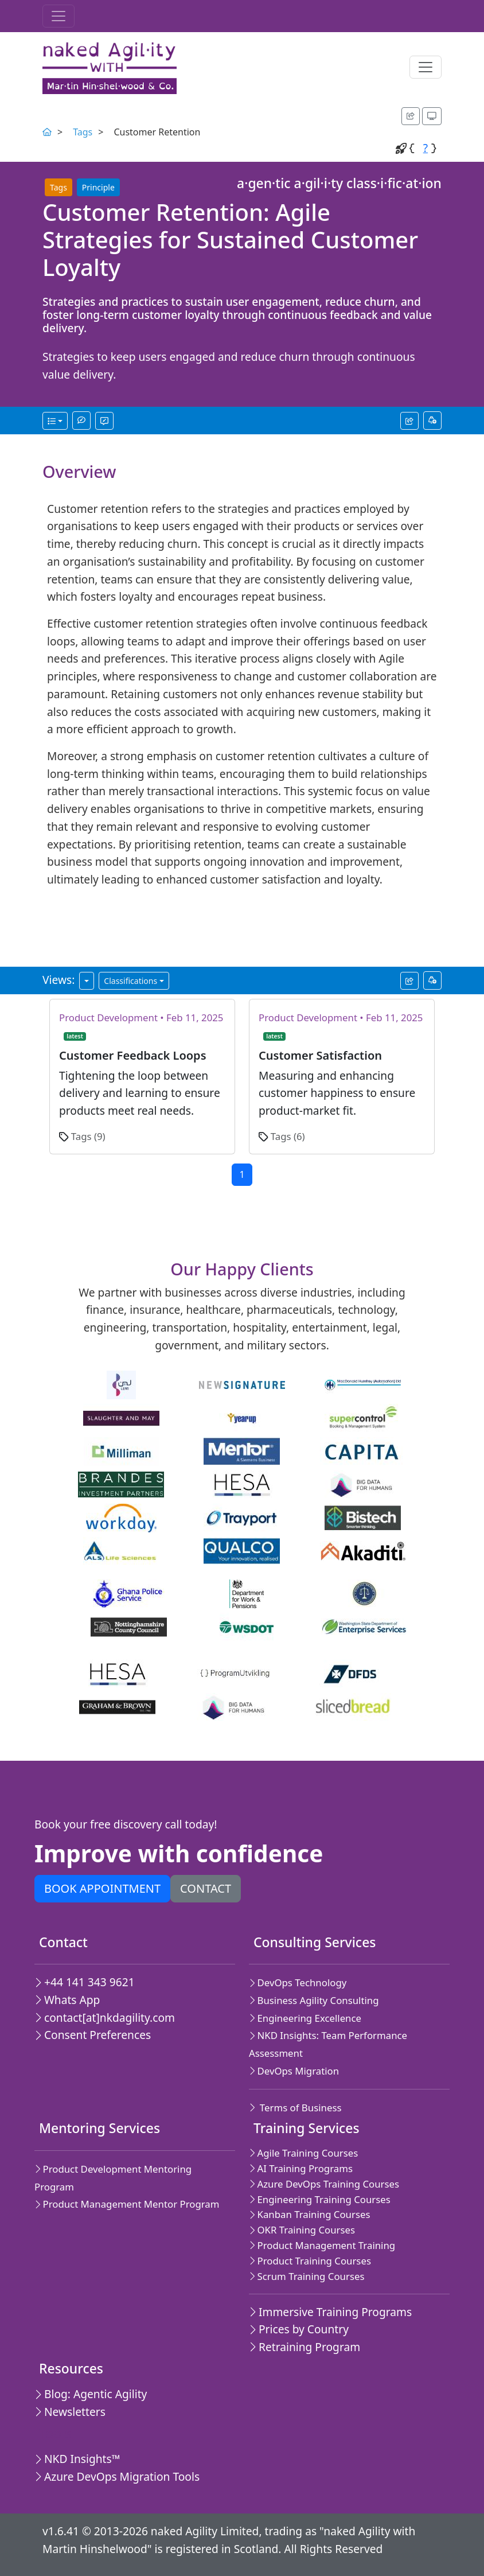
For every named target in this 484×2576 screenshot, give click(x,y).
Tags (82, 132)
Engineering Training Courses (320, 2199)
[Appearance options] (432, 116)
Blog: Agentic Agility (90, 2394)
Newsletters (70, 2411)
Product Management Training (322, 2245)
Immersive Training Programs (330, 2312)
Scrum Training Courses (306, 2276)
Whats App (67, 1999)
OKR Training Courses (302, 2229)
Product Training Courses (310, 2260)
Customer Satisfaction (320, 1055)
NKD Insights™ (77, 2458)
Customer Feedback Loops (132, 1055)
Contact (205, 1888)
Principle (98, 187)
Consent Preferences (92, 2034)
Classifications (130, 980)
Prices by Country (299, 2329)
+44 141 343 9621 (84, 1982)
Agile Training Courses (303, 2152)
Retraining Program (304, 2347)
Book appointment (102, 1888)
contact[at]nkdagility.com (104, 2017)
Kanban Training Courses (309, 2214)
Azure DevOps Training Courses (324, 2183)
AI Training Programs (301, 2168)
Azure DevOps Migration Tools (117, 2476)
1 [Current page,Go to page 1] (241, 1174)
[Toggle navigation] (58, 16)
